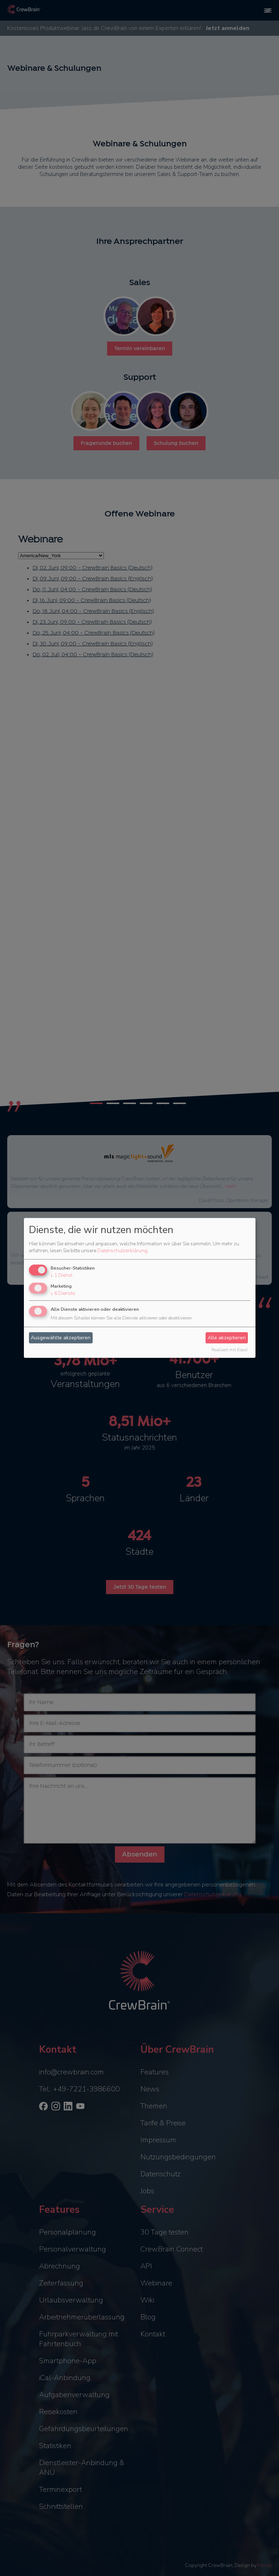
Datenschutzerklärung (122, 1250)
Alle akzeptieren (227, 1337)
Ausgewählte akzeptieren (60, 1337)
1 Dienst (61, 1275)
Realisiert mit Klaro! (229, 1350)
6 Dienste (63, 1293)
